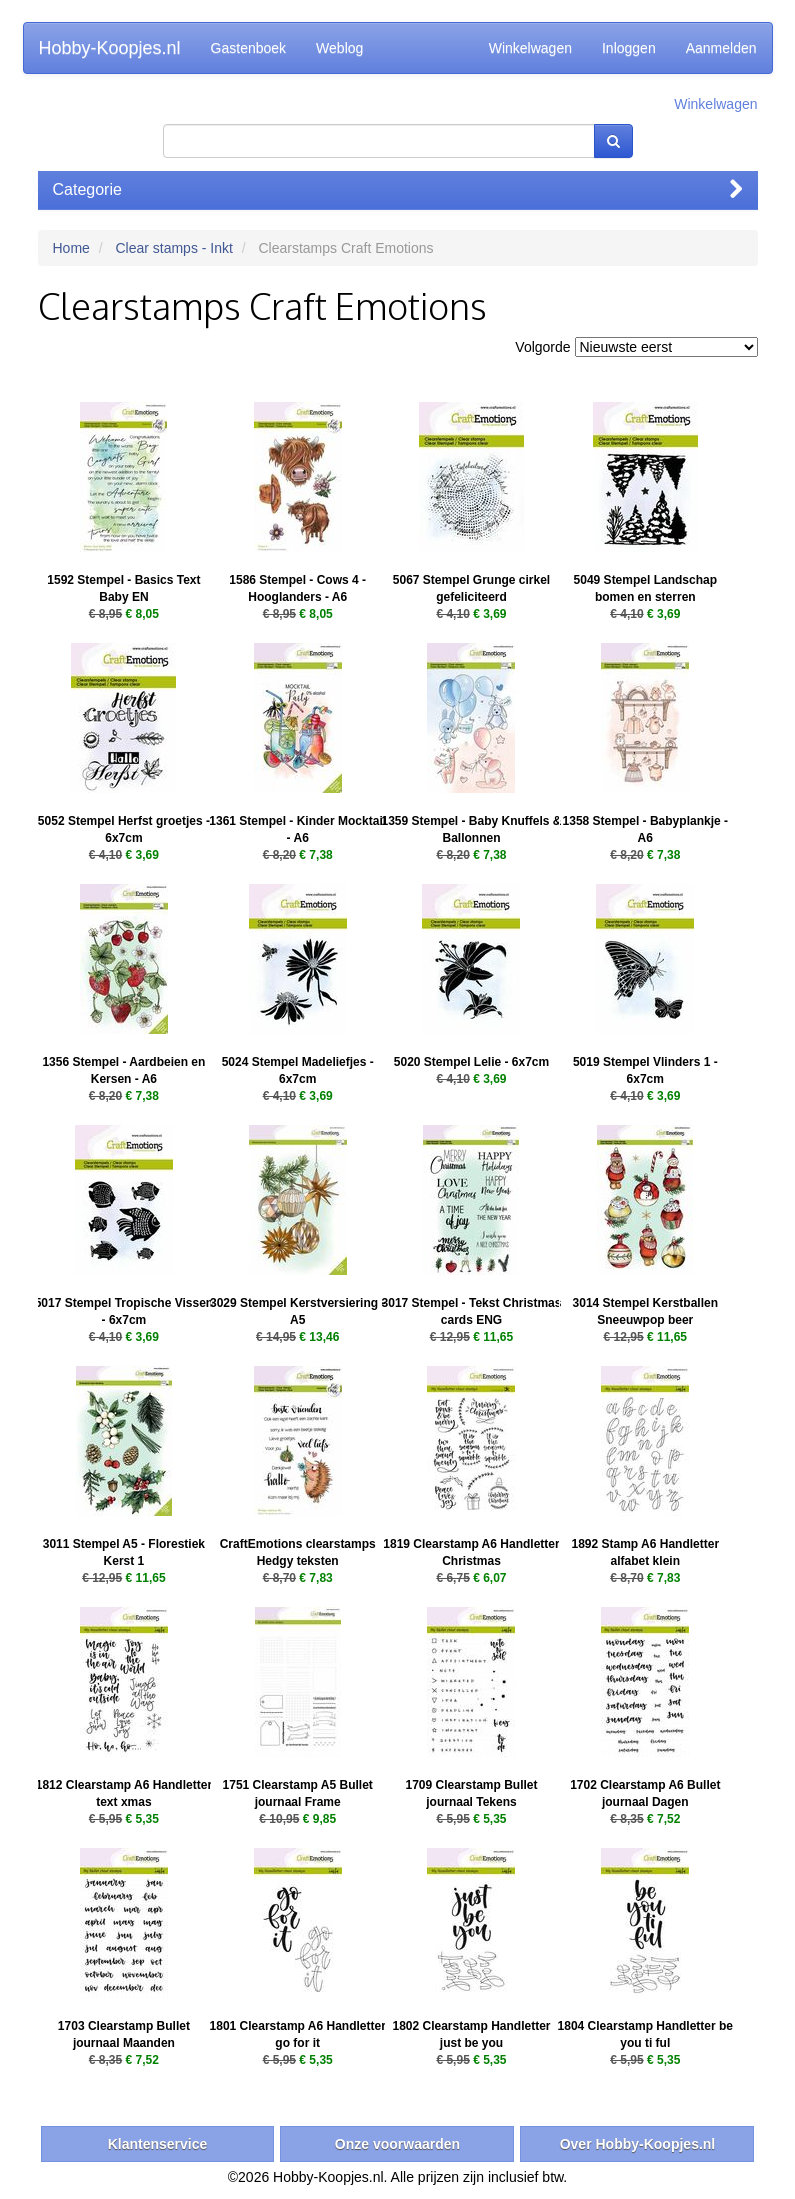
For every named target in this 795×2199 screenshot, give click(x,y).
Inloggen (629, 48)
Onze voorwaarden (397, 2144)
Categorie (398, 189)
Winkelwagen (530, 48)
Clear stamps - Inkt (173, 248)
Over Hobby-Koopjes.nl (638, 2144)
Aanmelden (721, 48)
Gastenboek (249, 48)
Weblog (339, 48)
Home (71, 248)
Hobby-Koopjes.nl (110, 48)
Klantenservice (158, 2144)
